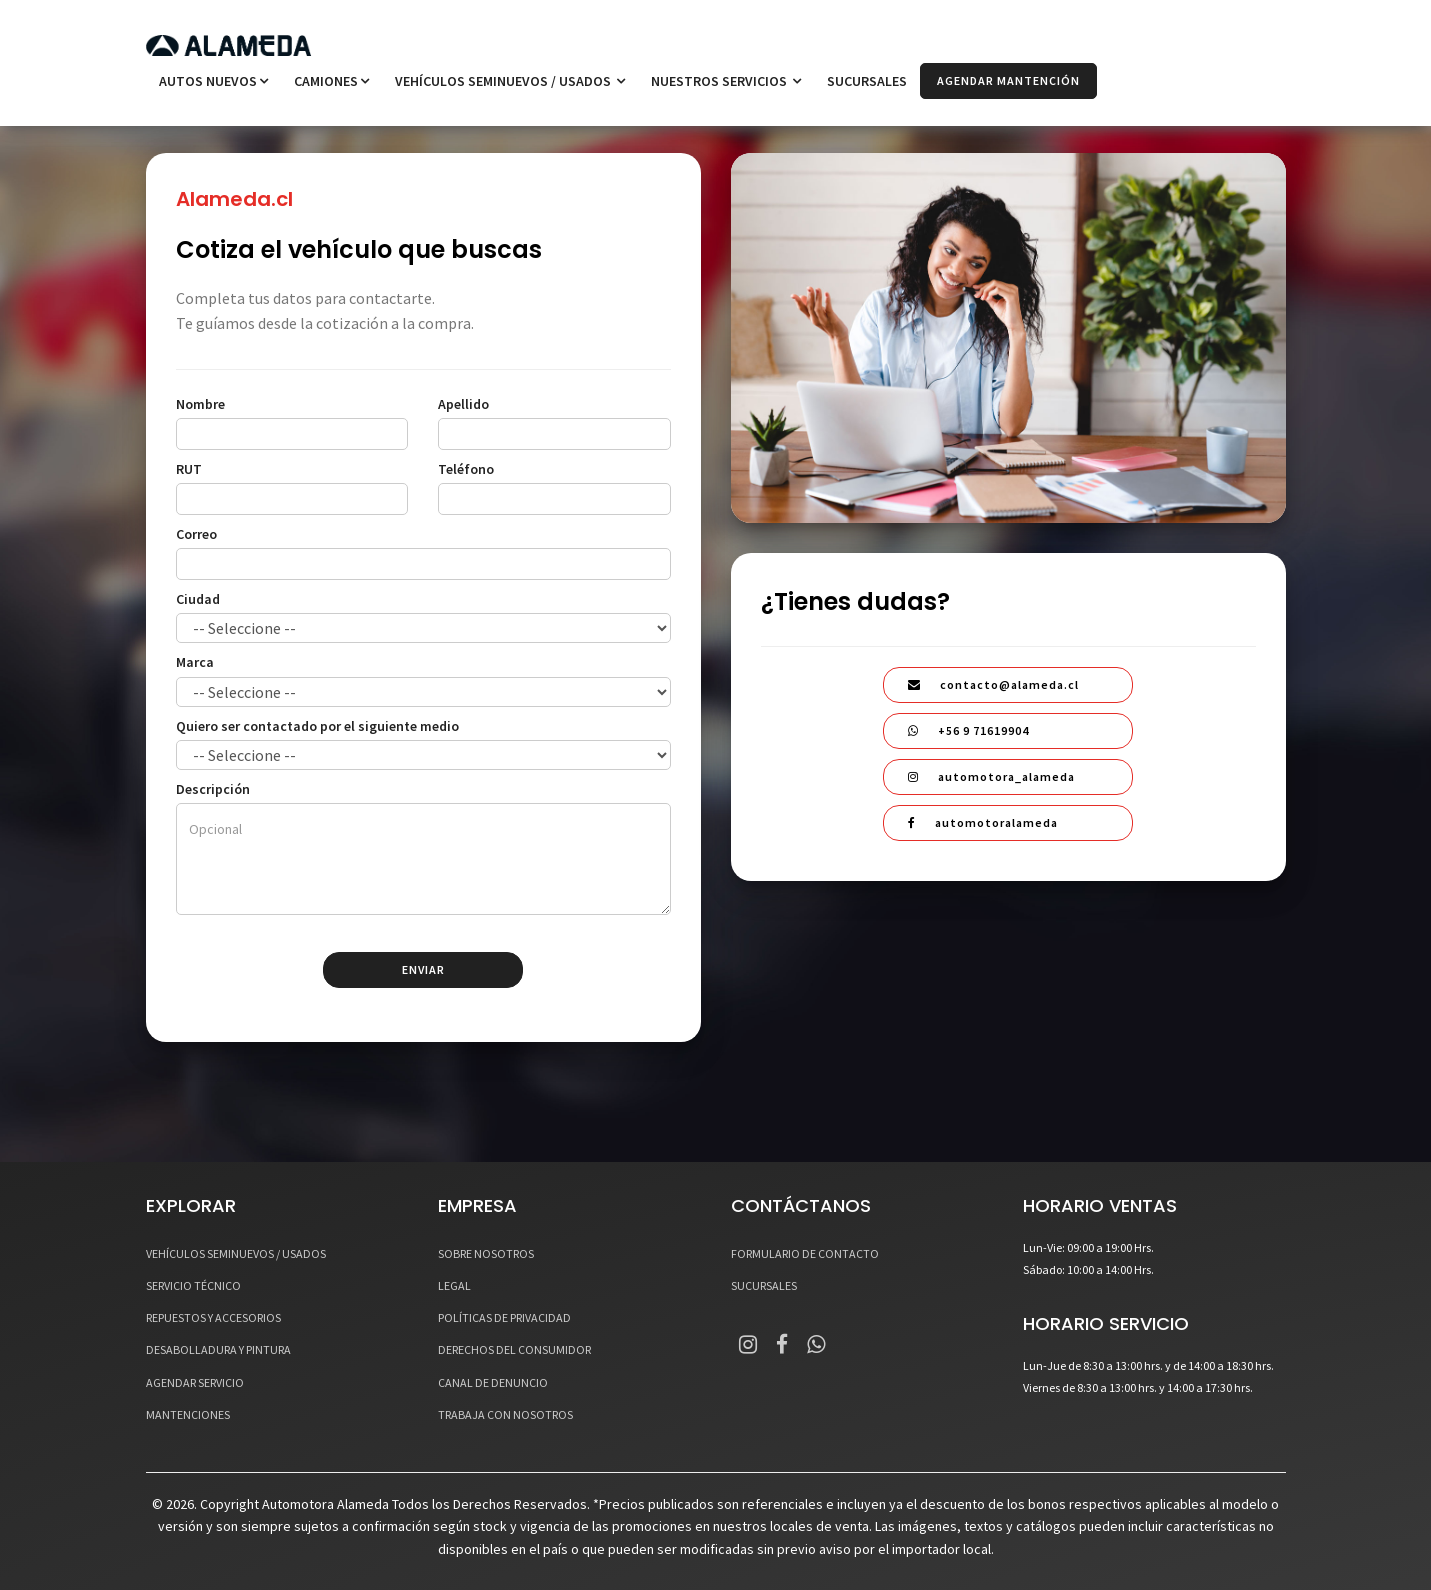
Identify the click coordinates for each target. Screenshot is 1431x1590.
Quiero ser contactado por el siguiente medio (317, 726)
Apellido (463, 404)
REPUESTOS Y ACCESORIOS (213, 1317)
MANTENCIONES (188, 1414)
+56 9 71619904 (968, 730)
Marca (195, 662)
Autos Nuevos (213, 81)
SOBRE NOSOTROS (486, 1253)
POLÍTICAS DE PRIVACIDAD (504, 1317)
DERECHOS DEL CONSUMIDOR (514, 1349)
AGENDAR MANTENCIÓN (1008, 80)
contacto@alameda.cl (993, 684)
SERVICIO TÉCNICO (193, 1285)
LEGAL (454, 1285)
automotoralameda (983, 822)
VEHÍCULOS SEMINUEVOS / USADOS (510, 81)
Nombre (200, 404)
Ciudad (198, 599)
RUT (189, 469)
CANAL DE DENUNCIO (493, 1382)
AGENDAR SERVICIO (195, 1382)
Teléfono (466, 469)
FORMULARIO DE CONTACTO (805, 1253)
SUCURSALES (867, 81)
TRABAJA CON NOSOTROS (505, 1414)
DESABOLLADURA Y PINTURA (218, 1349)
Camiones (331, 81)
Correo (196, 534)
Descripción (213, 789)
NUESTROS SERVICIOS (726, 81)
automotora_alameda (991, 776)
